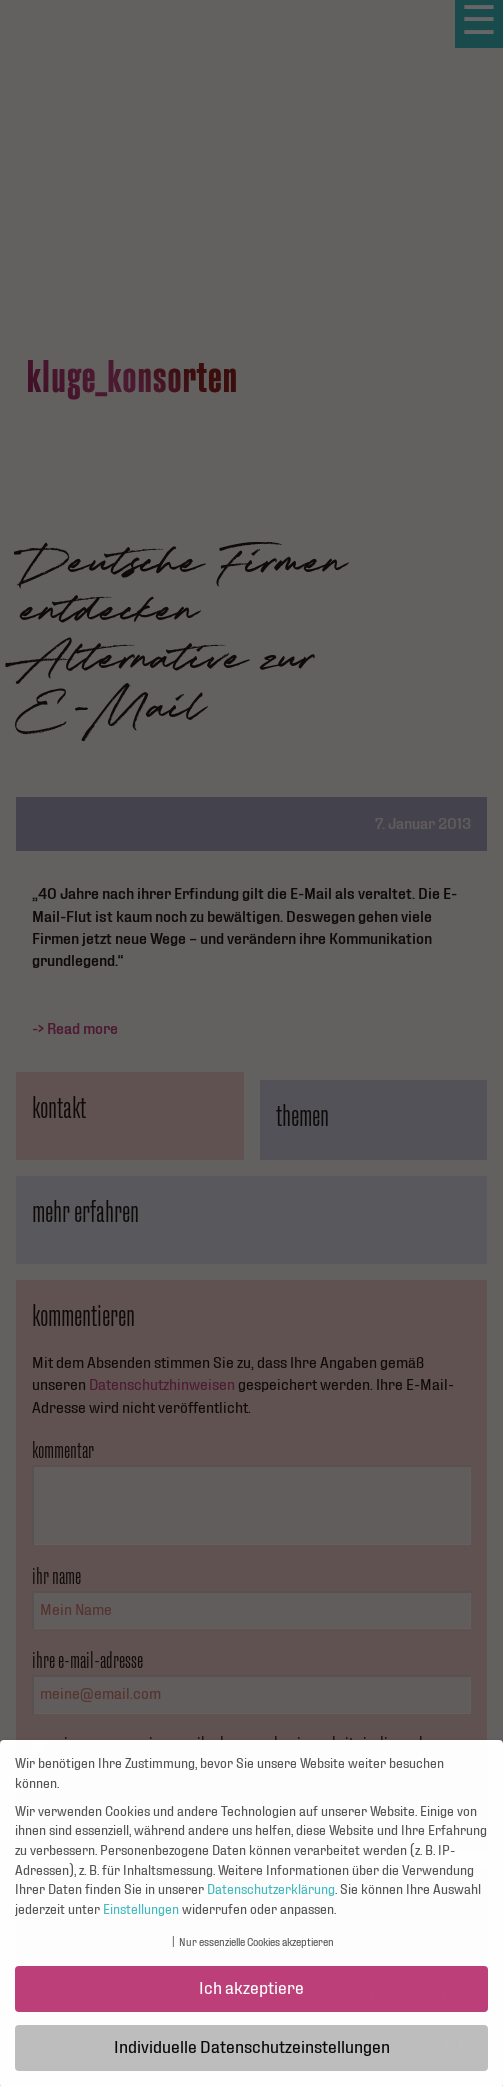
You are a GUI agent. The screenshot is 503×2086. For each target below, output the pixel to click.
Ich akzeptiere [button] (251, 1996)
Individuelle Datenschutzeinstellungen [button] (252, 2055)
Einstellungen (141, 1918)
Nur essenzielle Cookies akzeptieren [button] (256, 1951)
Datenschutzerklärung (271, 1898)
